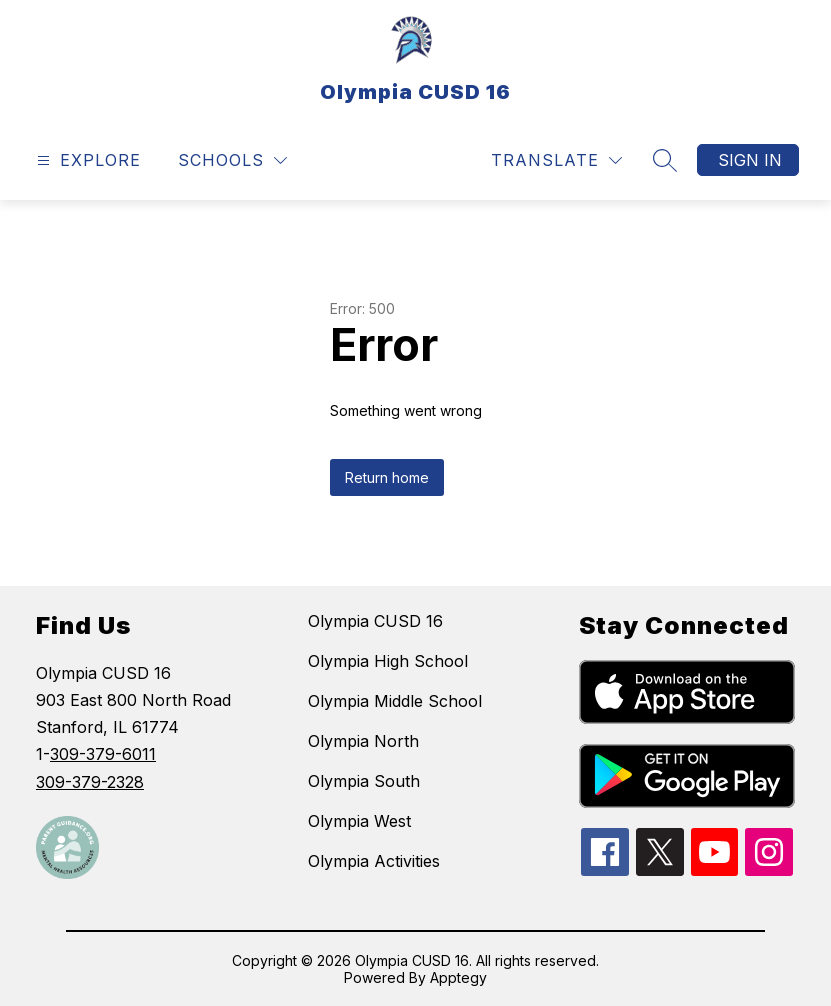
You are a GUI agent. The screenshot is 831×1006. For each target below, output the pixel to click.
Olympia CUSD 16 (375, 621)
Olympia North (363, 741)
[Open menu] (86, 160)
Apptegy (458, 977)
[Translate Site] (556, 160)
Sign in (750, 160)
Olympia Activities (374, 861)
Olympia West (359, 821)
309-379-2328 (90, 782)
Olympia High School (388, 661)
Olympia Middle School (395, 701)
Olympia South (364, 781)
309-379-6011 (103, 754)
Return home (387, 477)
